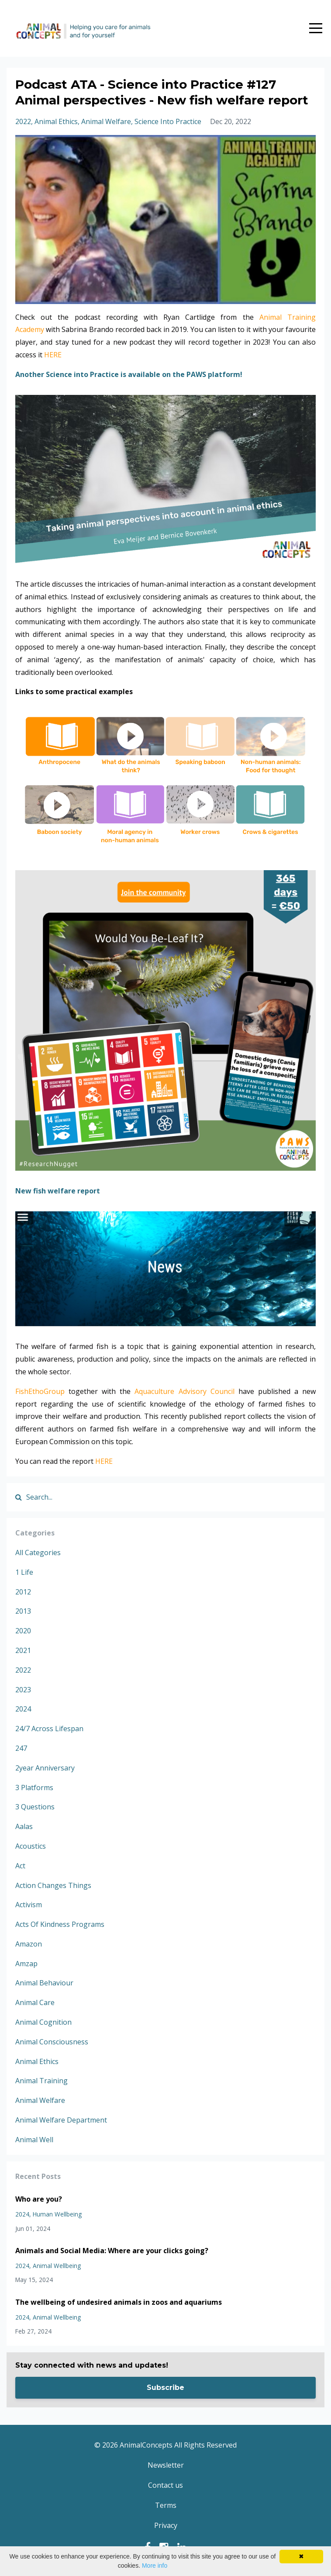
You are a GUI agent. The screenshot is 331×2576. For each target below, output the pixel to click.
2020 (23, 1631)
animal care (35, 2002)
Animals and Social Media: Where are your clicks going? (111, 2250)
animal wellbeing (57, 2265)
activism (28, 1904)
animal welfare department (61, 2120)
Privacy (165, 2525)
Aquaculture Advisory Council (184, 1391)
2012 (23, 1592)
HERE (53, 355)
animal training (41, 2080)
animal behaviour (44, 1983)
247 (21, 1748)
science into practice (167, 121)
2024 (23, 1709)
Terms (165, 2505)
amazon (28, 1944)
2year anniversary (45, 1768)
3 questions (35, 1807)
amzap (26, 1963)
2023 (23, 1689)
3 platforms (34, 1787)
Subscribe (165, 2387)
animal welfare (106, 121)
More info (154, 2565)
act (20, 1866)
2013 (23, 1611)
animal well (34, 2139)
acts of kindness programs (59, 1924)
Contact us (165, 2485)
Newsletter (166, 2465)
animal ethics (56, 121)
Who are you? (38, 2199)
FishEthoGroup (40, 1391)
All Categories (38, 1552)
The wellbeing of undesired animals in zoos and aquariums (118, 2302)
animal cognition (43, 2022)
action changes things (53, 1885)
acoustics (30, 1846)
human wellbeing (57, 2214)
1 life (24, 1572)
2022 (23, 121)
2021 (23, 1650)
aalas (24, 1826)
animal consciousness (51, 2042)
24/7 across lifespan (49, 1728)
